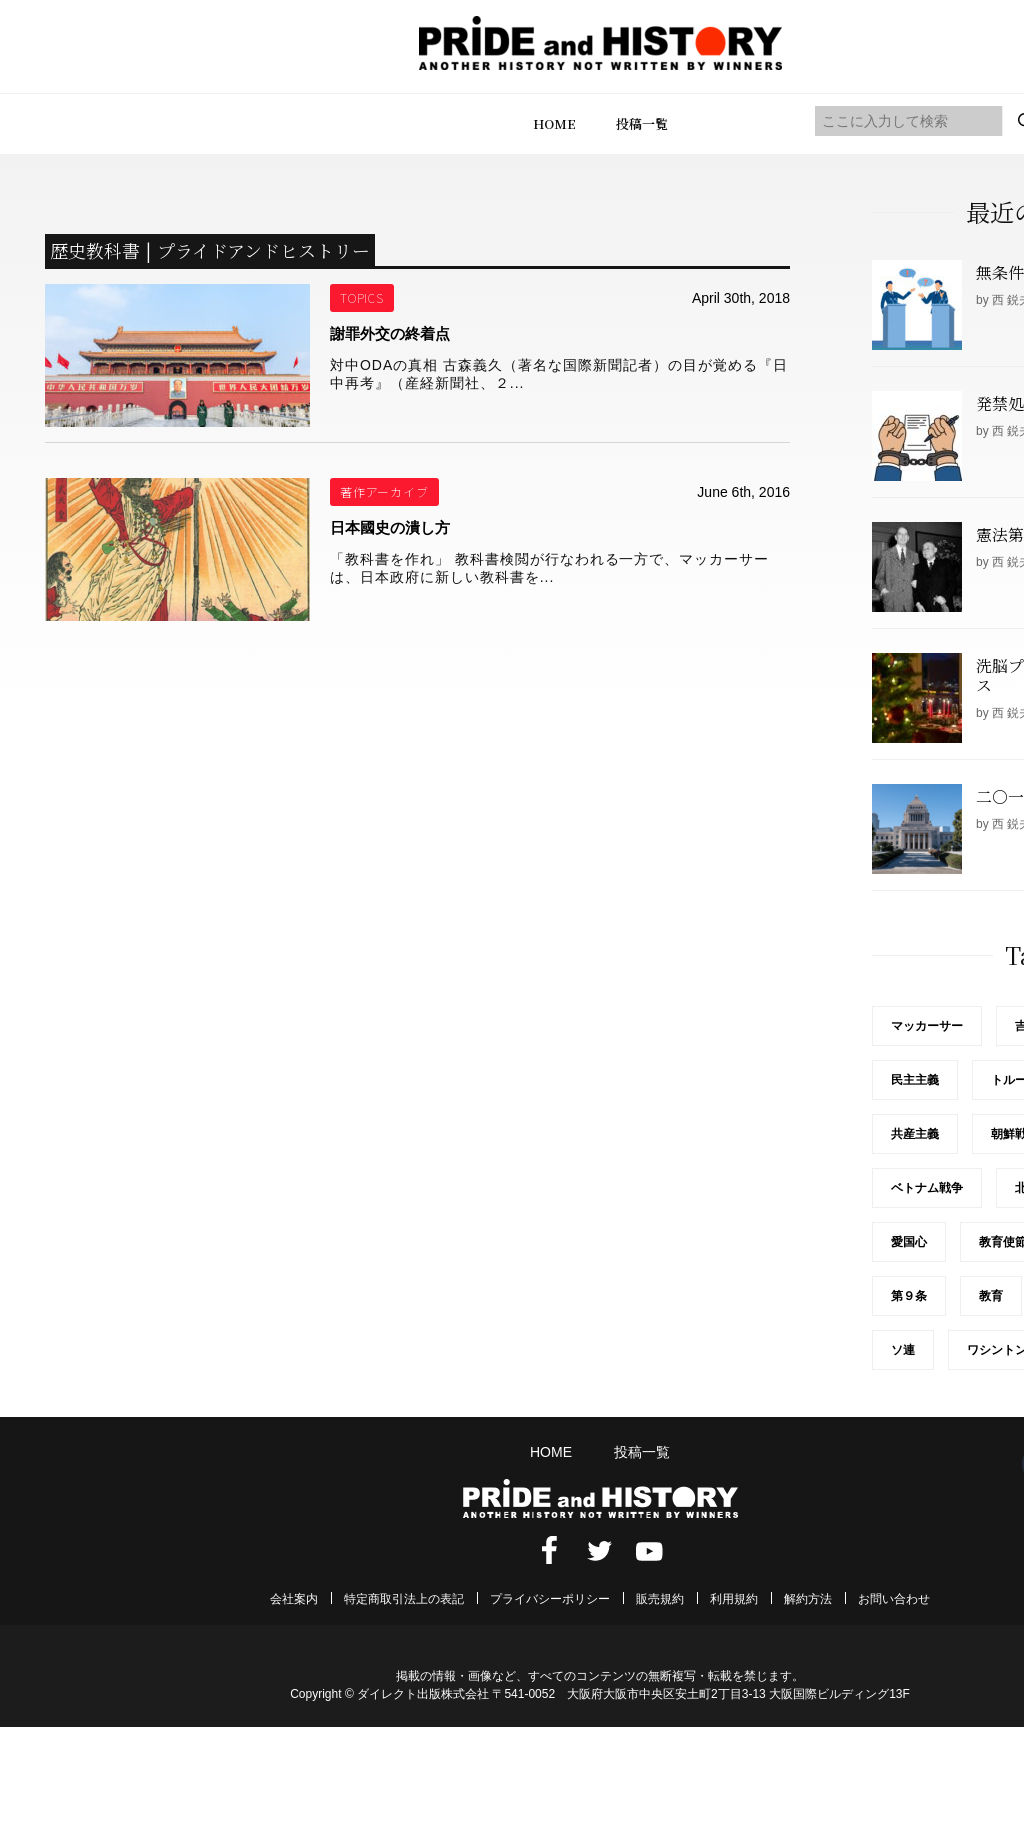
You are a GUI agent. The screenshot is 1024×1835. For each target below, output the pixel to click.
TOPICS (362, 297)
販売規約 (660, 1599)
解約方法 (808, 1599)
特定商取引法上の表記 (404, 1599)
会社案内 (294, 1599)
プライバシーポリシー (550, 1599)
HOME (554, 123)
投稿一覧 (642, 123)
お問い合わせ (894, 1599)
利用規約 (734, 1599)
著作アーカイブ (385, 491)
